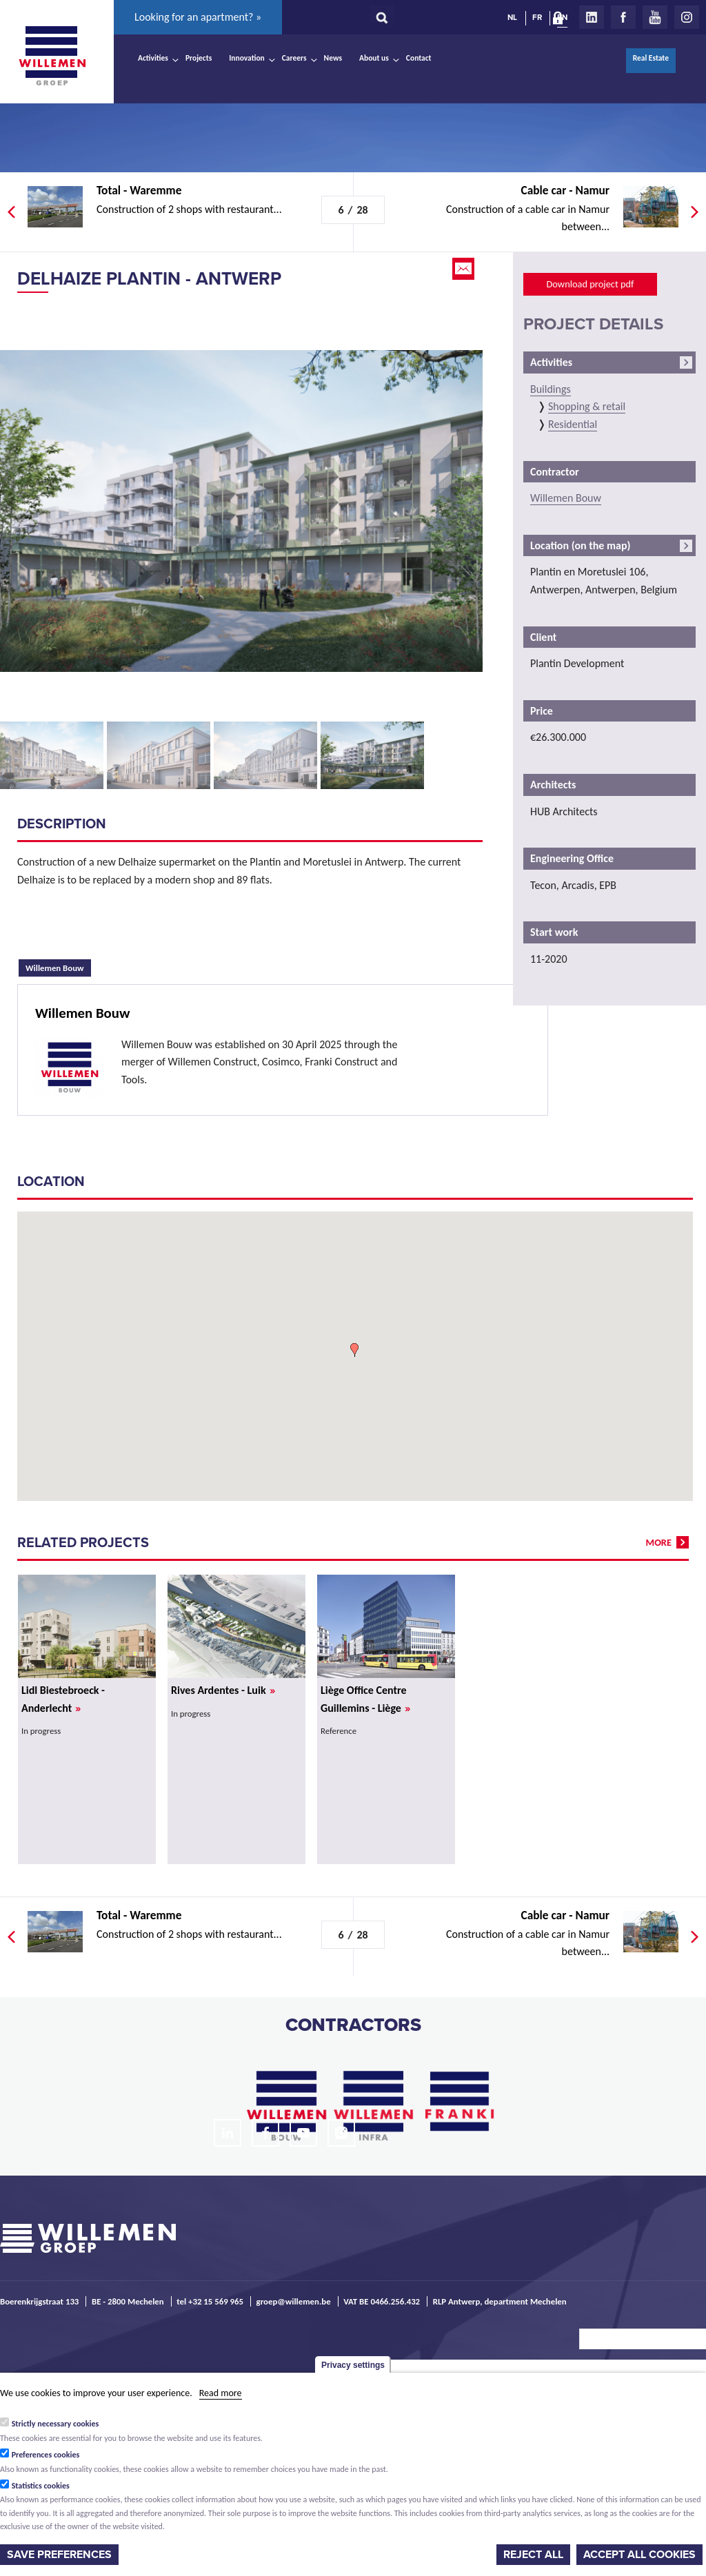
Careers (294, 58)
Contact (419, 58)
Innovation (247, 58)
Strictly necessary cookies (55, 2424)
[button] (354, 1350)
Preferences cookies (46, 2455)
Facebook (623, 17)
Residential (572, 424)
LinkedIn (591, 17)
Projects (198, 58)
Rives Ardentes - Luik (223, 1690)
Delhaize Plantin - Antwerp (149, 278)
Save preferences (59, 2555)
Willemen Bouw (58, 966)
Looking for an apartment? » (197, 16)
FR (537, 17)
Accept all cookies (639, 2555)
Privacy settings (353, 2365)
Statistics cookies (41, 2486)
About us (374, 58)
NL (512, 17)
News (333, 58)
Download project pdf (590, 284)
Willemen (51, 55)
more (659, 1542)
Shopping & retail (586, 406)
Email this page (464, 269)
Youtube (655, 17)
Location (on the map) (580, 545)
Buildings (550, 389)
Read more (220, 2393)
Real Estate (651, 58)
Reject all (533, 2555)
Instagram (686, 17)
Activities (153, 58)
